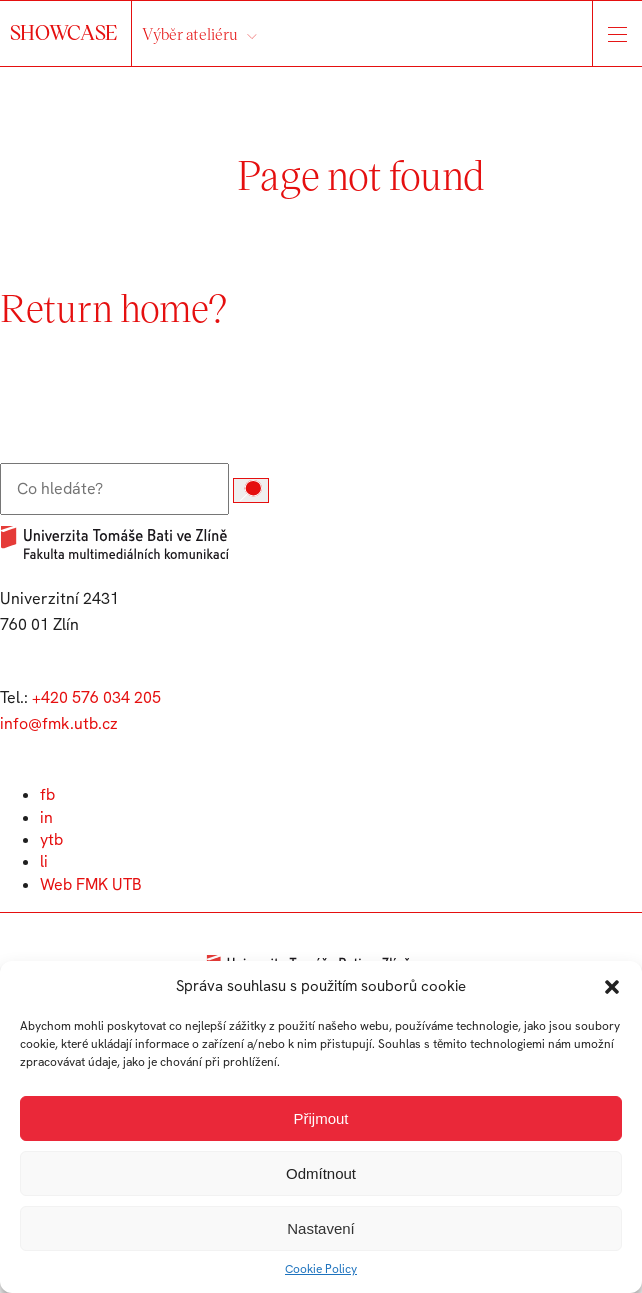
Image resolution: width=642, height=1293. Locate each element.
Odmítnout (321, 1173)
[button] (612, 987)
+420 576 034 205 (96, 697)
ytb (51, 839)
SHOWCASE (66, 32)
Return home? (113, 307)
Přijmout (320, 1118)
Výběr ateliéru (190, 33)
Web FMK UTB (91, 884)
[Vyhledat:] (114, 489)
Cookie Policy (321, 1269)
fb (47, 794)
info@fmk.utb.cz (59, 723)
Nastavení (321, 1228)
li (44, 861)
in (46, 817)
